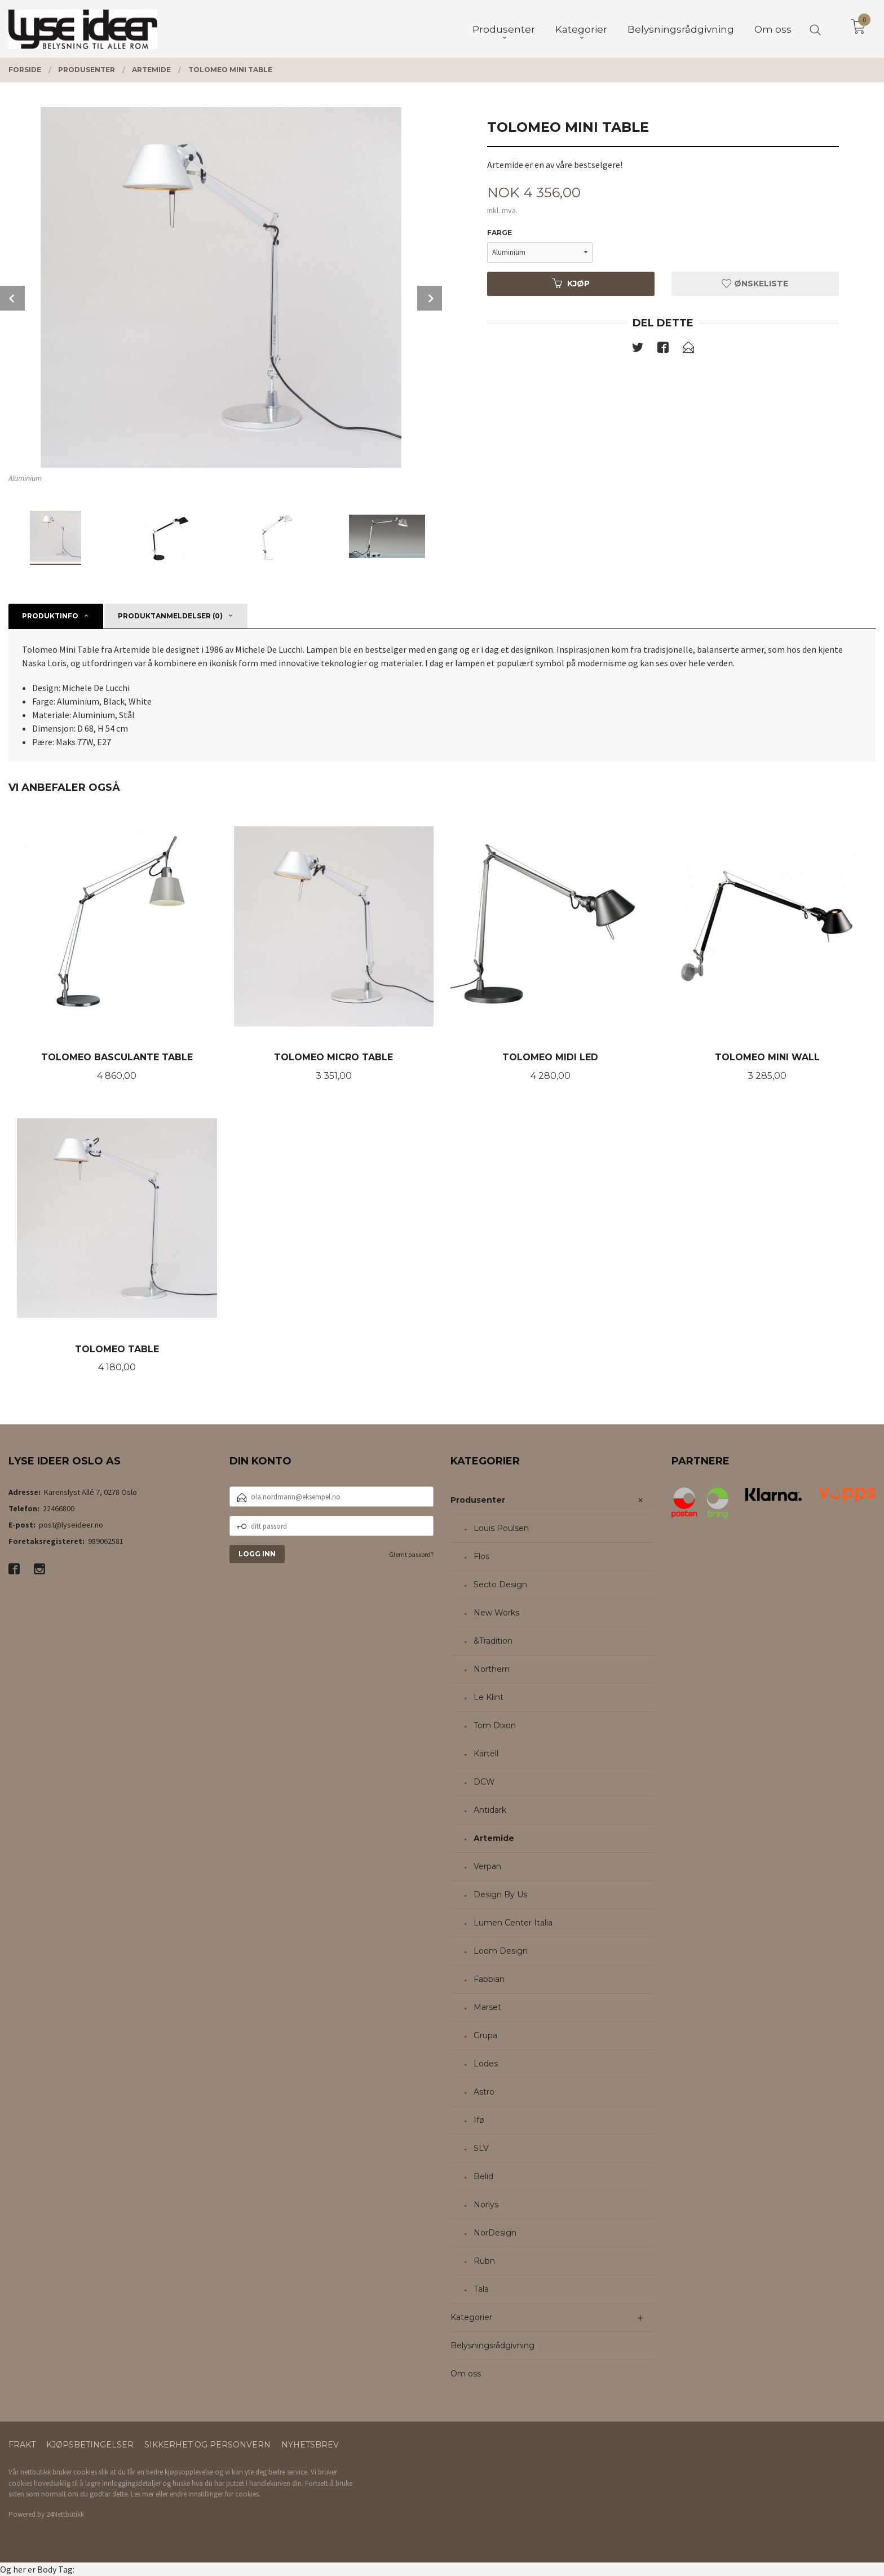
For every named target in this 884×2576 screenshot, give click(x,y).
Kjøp (571, 283)
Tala (481, 2289)
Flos (481, 1556)
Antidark (490, 1810)
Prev (12, 298)
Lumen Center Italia (513, 1923)
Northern (492, 1669)
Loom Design (501, 1951)
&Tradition (493, 1641)
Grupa (485, 2035)
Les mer (142, 2494)
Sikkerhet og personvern (207, 2445)
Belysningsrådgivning (492, 2345)
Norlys (486, 2204)
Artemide (494, 1838)
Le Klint (488, 1697)
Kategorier (471, 2317)
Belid (483, 2176)
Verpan (487, 1866)
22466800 (58, 1508)
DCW (484, 1782)
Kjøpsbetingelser (90, 2445)
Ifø (479, 2120)
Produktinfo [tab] (50, 616)
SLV (481, 2148)
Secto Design (500, 1584)
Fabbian (489, 1979)
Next (429, 298)
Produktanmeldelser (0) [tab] (170, 616)
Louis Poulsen (501, 1528)
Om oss (465, 2374)
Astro (484, 2092)
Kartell (486, 1754)
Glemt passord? (411, 1554)
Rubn (484, 2261)
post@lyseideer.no (71, 1525)
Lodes (486, 2064)
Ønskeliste (755, 283)
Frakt (22, 2445)
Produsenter (477, 1500)
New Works (496, 1613)
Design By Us (500, 1894)
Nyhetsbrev (310, 2445)
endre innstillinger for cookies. (215, 2494)
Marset (487, 2007)
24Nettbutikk (65, 2514)
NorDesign (495, 2233)
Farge (499, 232)
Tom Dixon (495, 1725)
